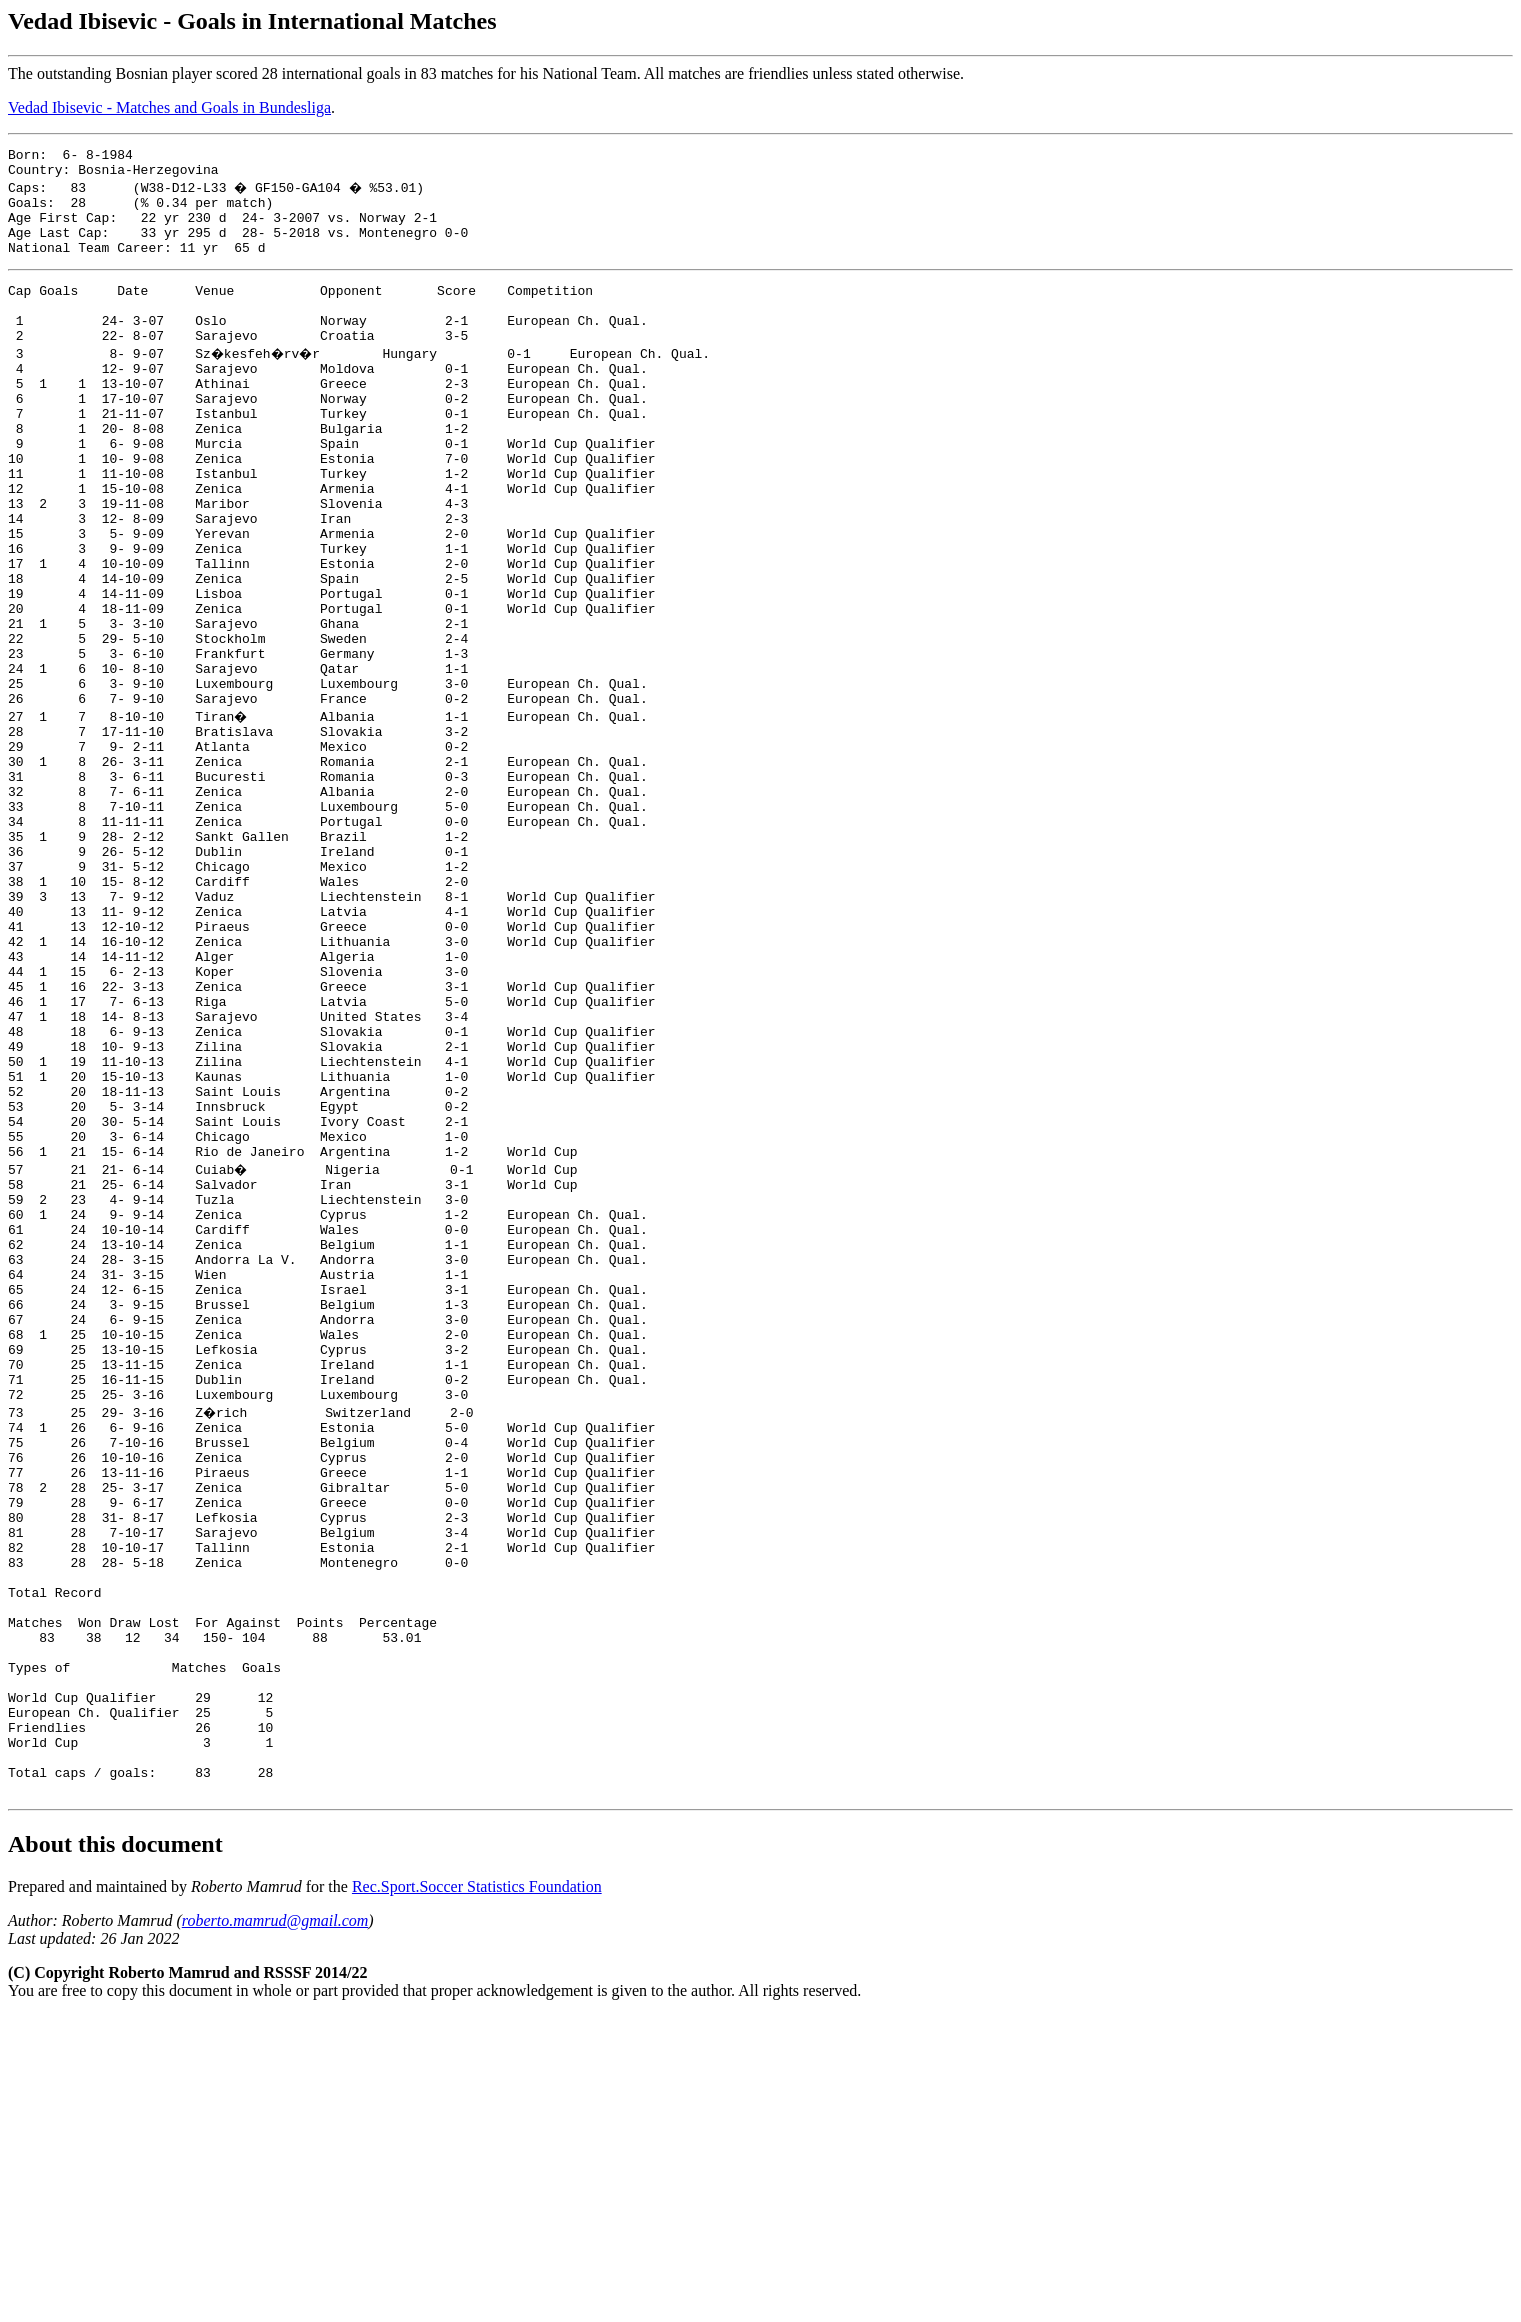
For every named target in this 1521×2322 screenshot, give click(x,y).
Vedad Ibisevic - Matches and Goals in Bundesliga (169, 107)
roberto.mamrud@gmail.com (275, 2226)
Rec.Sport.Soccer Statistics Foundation (477, 2192)
